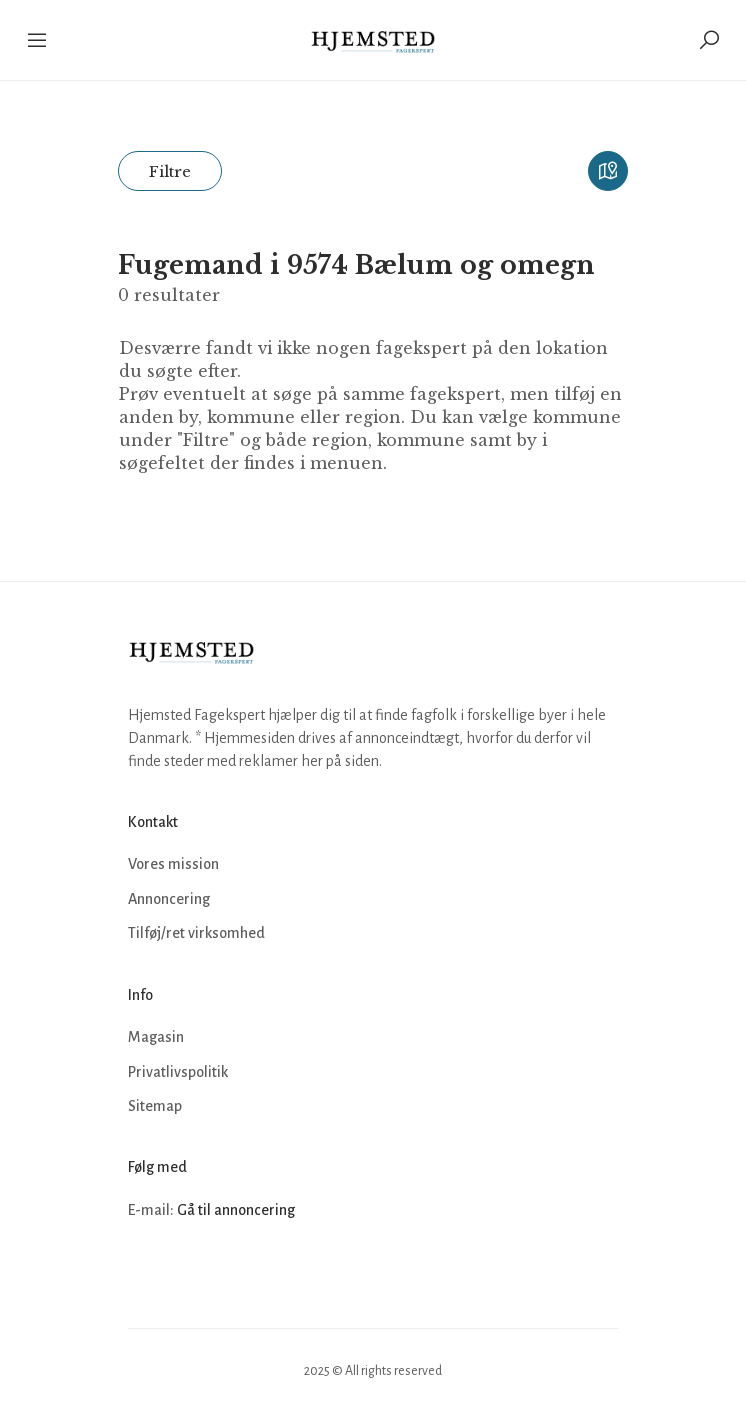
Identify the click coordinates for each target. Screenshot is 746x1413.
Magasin (156, 1037)
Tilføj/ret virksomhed (196, 933)
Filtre (170, 171)
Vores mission (173, 864)
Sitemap (155, 1106)
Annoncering (169, 899)
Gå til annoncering (236, 1210)
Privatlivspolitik (178, 1072)
